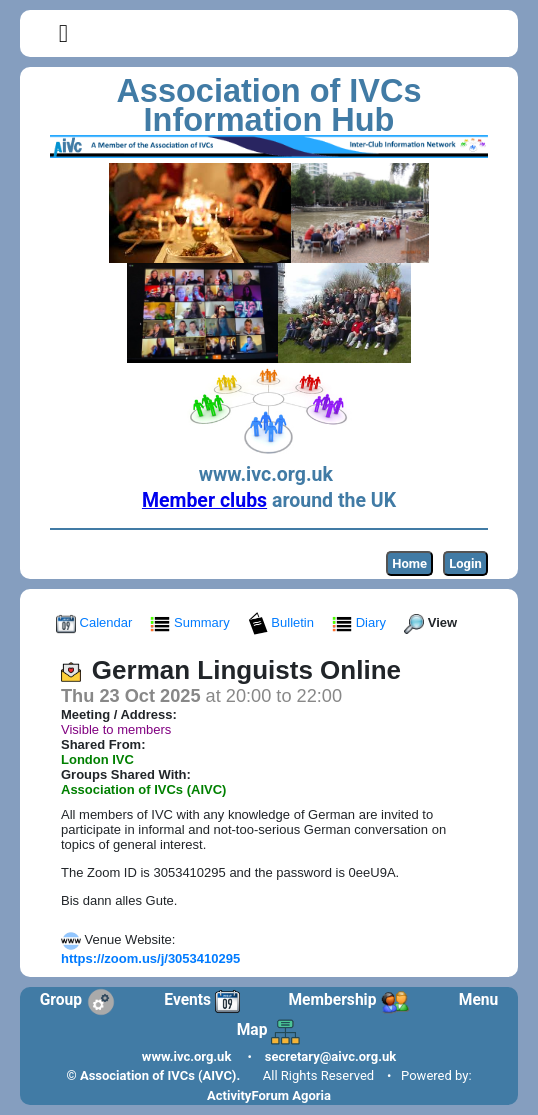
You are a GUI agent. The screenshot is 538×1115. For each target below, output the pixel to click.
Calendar (96, 622)
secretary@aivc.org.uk (330, 1056)
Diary (361, 622)
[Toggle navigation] (63, 34)
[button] (63, 33)
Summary (191, 622)
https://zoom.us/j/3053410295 (150, 958)
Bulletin (283, 622)
